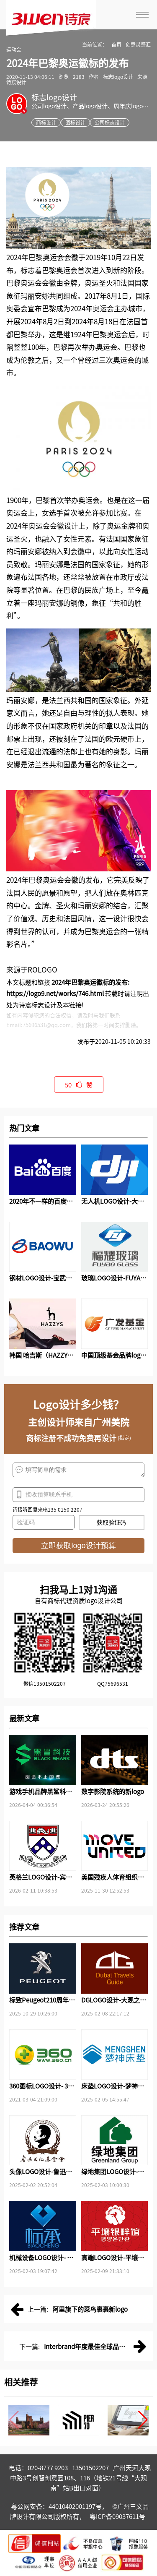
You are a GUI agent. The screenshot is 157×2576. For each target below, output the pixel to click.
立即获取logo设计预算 (78, 1545)
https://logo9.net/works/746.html (55, 993)
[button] (143, 2420)
